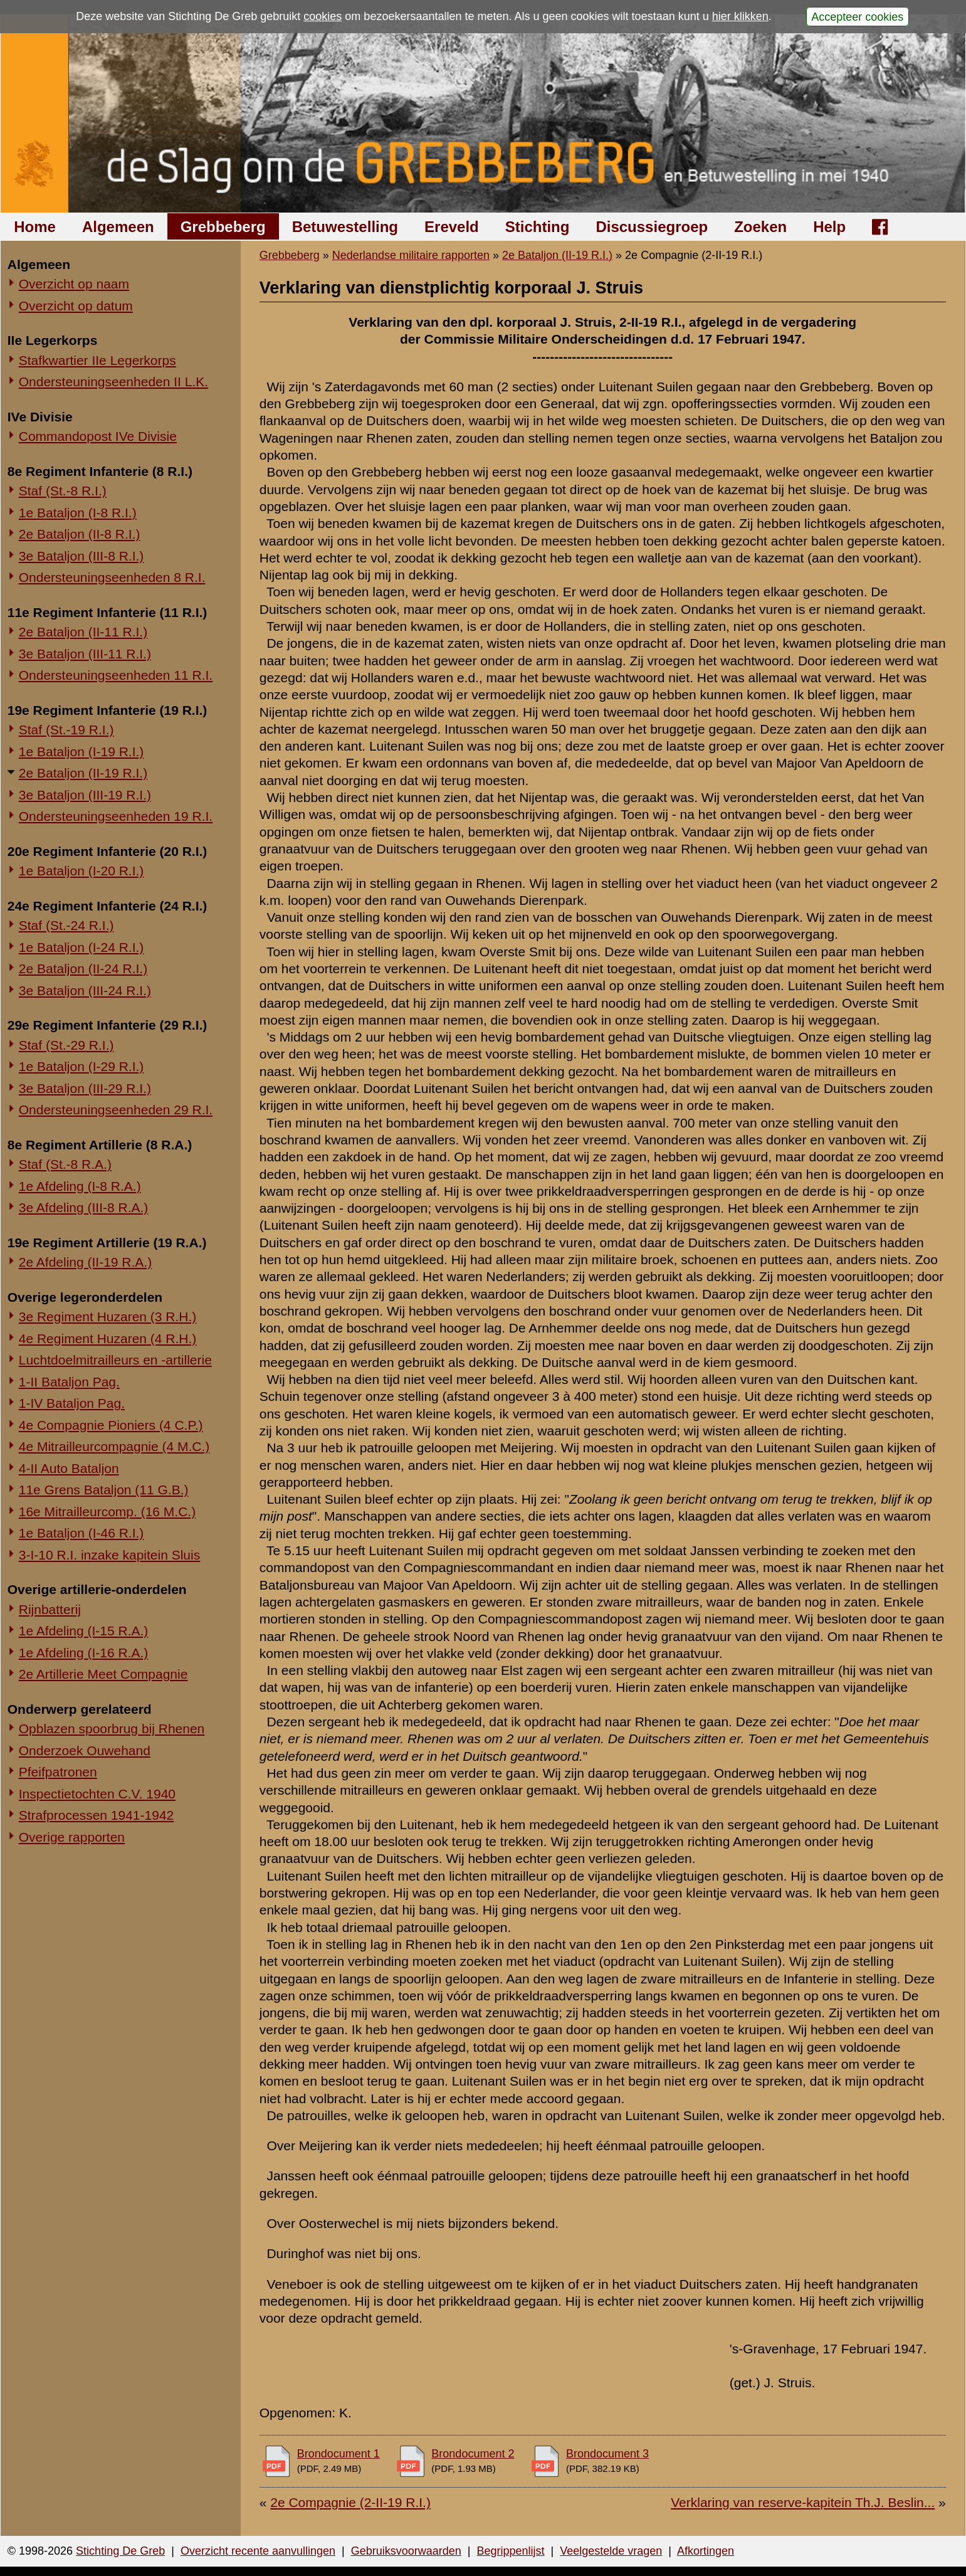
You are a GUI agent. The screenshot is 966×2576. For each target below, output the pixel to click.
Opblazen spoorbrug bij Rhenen (112, 1728)
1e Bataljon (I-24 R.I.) (81, 947)
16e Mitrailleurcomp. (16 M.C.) (107, 1511)
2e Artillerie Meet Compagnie (103, 1674)
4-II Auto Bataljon (69, 1468)
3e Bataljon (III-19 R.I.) (85, 795)
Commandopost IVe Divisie (98, 436)
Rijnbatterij (50, 1609)
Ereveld (451, 226)
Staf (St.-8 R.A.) (65, 1164)
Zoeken (760, 226)
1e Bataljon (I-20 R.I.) (81, 870)
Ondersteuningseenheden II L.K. (113, 381)
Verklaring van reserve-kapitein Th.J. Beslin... (803, 2502)
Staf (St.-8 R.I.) (63, 490)
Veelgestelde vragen (611, 2551)
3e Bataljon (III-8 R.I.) (81, 556)
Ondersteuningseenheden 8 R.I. (112, 577)
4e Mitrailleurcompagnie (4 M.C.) (114, 1446)
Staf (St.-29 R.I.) (66, 1045)
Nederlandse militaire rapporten (411, 255)
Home (35, 226)
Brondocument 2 (472, 2453)
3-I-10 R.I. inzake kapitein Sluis (109, 1555)
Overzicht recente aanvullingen (258, 2551)
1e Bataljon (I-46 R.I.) (81, 1533)
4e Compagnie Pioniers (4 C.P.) (111, 1425)
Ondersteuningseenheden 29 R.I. (116, 1109)
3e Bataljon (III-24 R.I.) (85, 990)
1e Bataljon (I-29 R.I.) (81, 1066)
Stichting (537, 226)
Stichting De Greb (120, 2551)
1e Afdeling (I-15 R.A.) (84, 1630)
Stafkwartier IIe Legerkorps (97, 360)
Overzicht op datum (76, 305)
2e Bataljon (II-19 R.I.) (83, 773)
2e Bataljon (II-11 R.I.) (83, 632)
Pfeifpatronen (58, 1772)
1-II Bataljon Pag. (69, 1382)
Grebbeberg (223, 226)
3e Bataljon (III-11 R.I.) (85, 654)
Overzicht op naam (74, 284)
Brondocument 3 (607, 2453)
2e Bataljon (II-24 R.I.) (83, 968)
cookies (322, 16)
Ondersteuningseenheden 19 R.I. (116, 816)
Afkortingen (705, 2551)
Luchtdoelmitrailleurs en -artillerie (115, 1360)
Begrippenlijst (510, 2551)
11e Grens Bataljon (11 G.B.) (104, 1489)
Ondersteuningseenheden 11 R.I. (116, 675)
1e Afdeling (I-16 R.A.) (84, 1652)
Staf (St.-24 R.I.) (66, 925)
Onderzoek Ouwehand (84, 1750)
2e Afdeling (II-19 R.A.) (85, 1262)
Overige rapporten (72, 1837)
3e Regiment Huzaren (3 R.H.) (108, 1316)
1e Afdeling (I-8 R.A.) (80, 1186)
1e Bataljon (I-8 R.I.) (78, 512)
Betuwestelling (345, 226)
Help (829, 226)
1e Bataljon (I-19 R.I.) (81, 751)
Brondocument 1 (338, 2453)
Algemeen (118, 226)
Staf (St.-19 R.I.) (66, 729)
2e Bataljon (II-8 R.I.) (79, 534)
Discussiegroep (652, 226)
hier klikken (740, 16)
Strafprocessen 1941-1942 (96, 1815)
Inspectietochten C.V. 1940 (97, 1794)
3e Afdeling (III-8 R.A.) (84, 1207)
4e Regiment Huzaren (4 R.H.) (108, 1338)
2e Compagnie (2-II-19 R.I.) (350, 2502)
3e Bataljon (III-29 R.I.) (85, 1088)
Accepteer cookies (857, 16)
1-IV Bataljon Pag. (72, 1403)
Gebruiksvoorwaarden (406, 2551)
